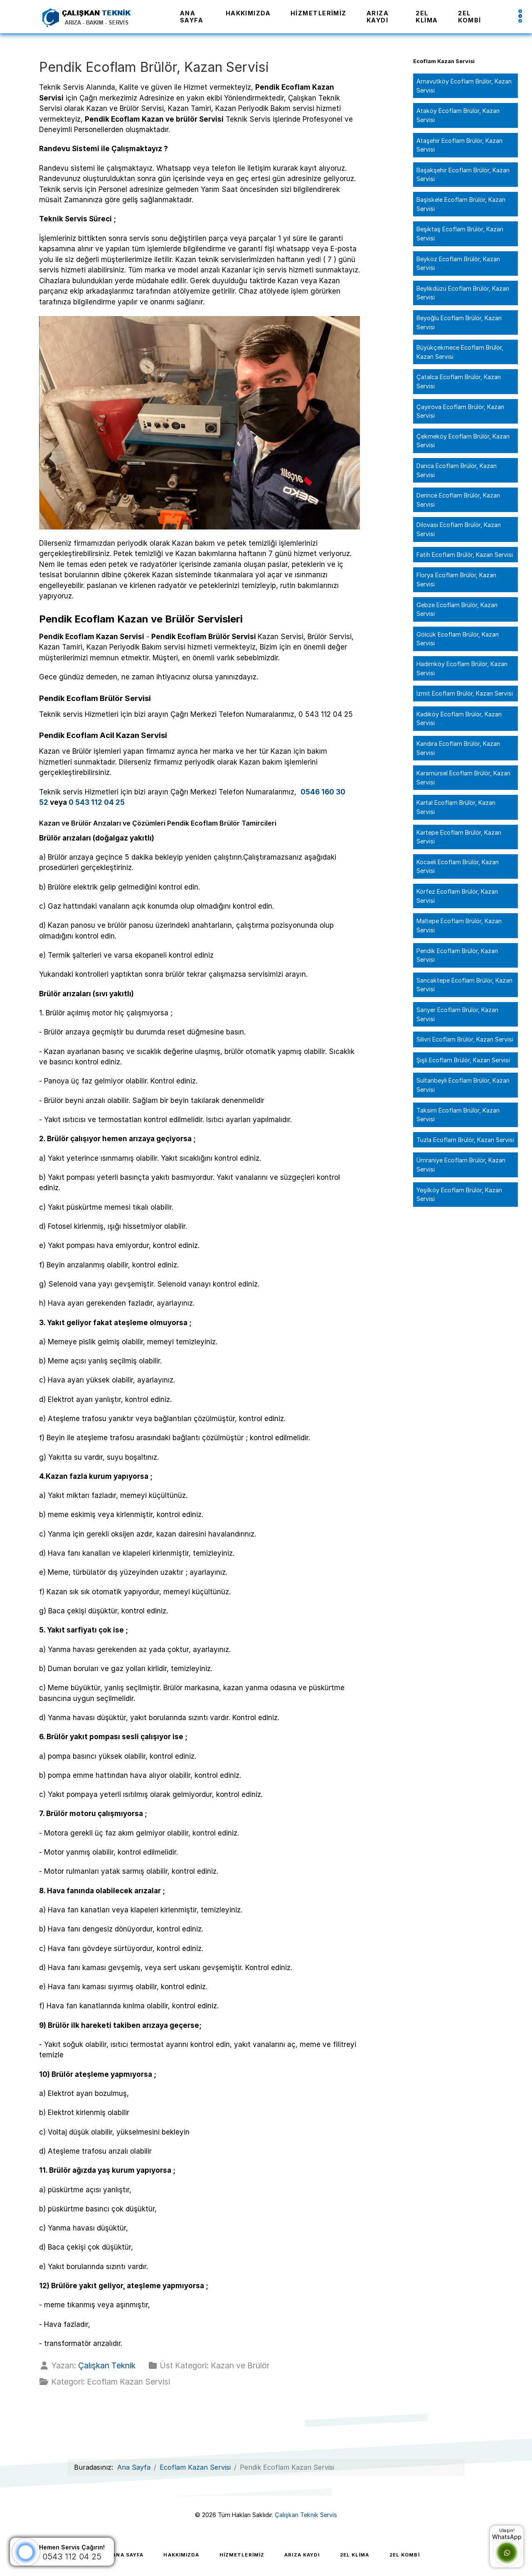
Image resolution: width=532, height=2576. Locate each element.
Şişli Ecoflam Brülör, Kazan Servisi (463, 1060)
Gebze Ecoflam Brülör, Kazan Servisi (457, 609)
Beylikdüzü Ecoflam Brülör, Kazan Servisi (462, 293)
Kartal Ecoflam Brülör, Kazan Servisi (455, 807)
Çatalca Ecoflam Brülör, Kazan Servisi (458, 381)
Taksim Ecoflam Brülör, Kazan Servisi (458, 1115)
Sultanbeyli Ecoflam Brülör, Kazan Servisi (463, 1085)
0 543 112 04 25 (97, 802)
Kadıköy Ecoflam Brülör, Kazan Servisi (459, 719)
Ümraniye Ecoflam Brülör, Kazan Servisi (460, 1165)
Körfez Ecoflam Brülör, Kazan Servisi (457, 896)
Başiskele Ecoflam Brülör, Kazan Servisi (460, 204)
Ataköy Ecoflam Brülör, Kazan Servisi (458, 115)
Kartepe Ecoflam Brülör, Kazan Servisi (458, 837)
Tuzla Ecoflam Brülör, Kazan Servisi (465, 1139)
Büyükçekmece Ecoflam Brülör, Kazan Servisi (459, 352)
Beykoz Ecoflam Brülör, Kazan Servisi (458, 263)
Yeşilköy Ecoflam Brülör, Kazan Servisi (459, 1194)
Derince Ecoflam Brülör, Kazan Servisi (458, 500)
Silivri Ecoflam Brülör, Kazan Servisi (464, 1039)
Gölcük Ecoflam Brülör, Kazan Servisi (457, 639)
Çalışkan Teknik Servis (306, 2514)
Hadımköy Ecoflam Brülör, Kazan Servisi (461, 668)
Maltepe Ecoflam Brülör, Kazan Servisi (459, 925)
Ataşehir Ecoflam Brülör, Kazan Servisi (459, 145)
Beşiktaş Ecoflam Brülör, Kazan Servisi (459, 233)
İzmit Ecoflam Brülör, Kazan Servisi (464, 693)
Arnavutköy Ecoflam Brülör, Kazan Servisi (464, 86)
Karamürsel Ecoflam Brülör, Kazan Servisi (463, 778)
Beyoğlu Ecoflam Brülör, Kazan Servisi (459, 322)
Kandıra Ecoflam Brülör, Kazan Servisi (458, 748)
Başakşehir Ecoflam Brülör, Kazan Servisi (463, 175)
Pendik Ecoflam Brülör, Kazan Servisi (457, 955)
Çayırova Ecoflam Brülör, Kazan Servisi (460, 411)
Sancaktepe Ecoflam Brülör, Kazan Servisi (464, 985)
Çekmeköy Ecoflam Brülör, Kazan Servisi (463, 441)
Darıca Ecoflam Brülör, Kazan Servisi (456, 470)
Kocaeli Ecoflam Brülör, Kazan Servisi (457, 866)
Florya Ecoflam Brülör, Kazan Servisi (456, 579)
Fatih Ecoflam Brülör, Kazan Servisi (464, 554)
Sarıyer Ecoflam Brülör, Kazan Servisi (457, 1014)
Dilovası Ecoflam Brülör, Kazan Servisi (458, 529)
